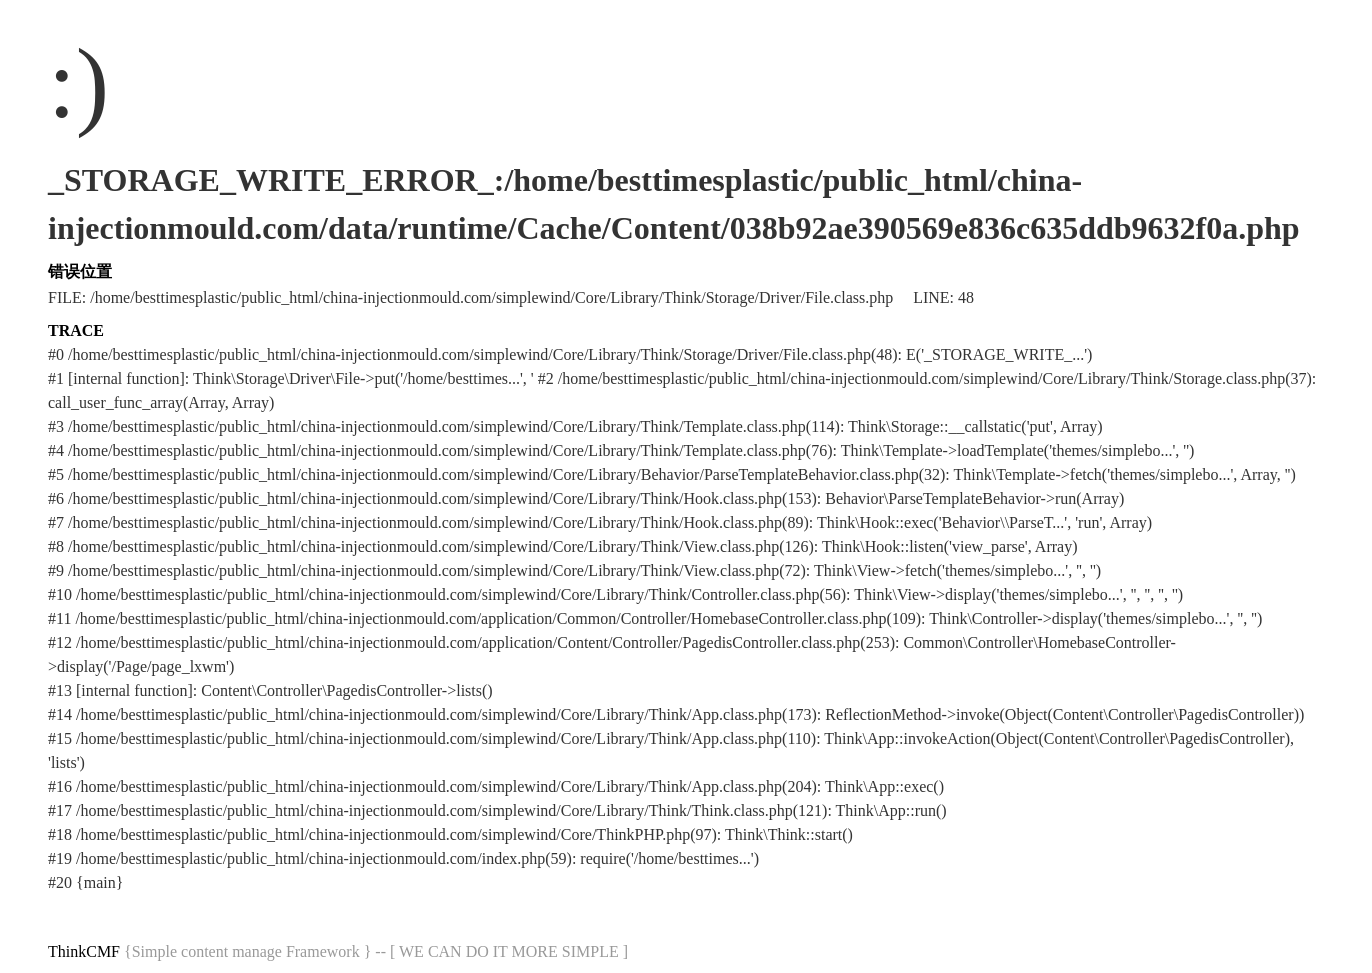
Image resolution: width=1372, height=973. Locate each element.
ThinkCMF (84, 951)
